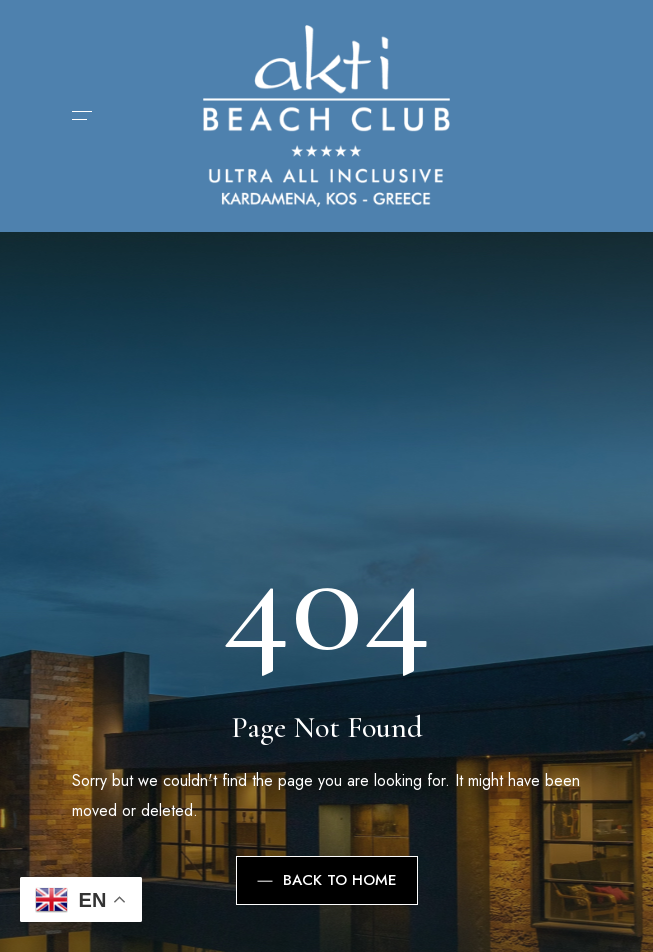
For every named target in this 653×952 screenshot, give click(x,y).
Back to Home (327, 880)
